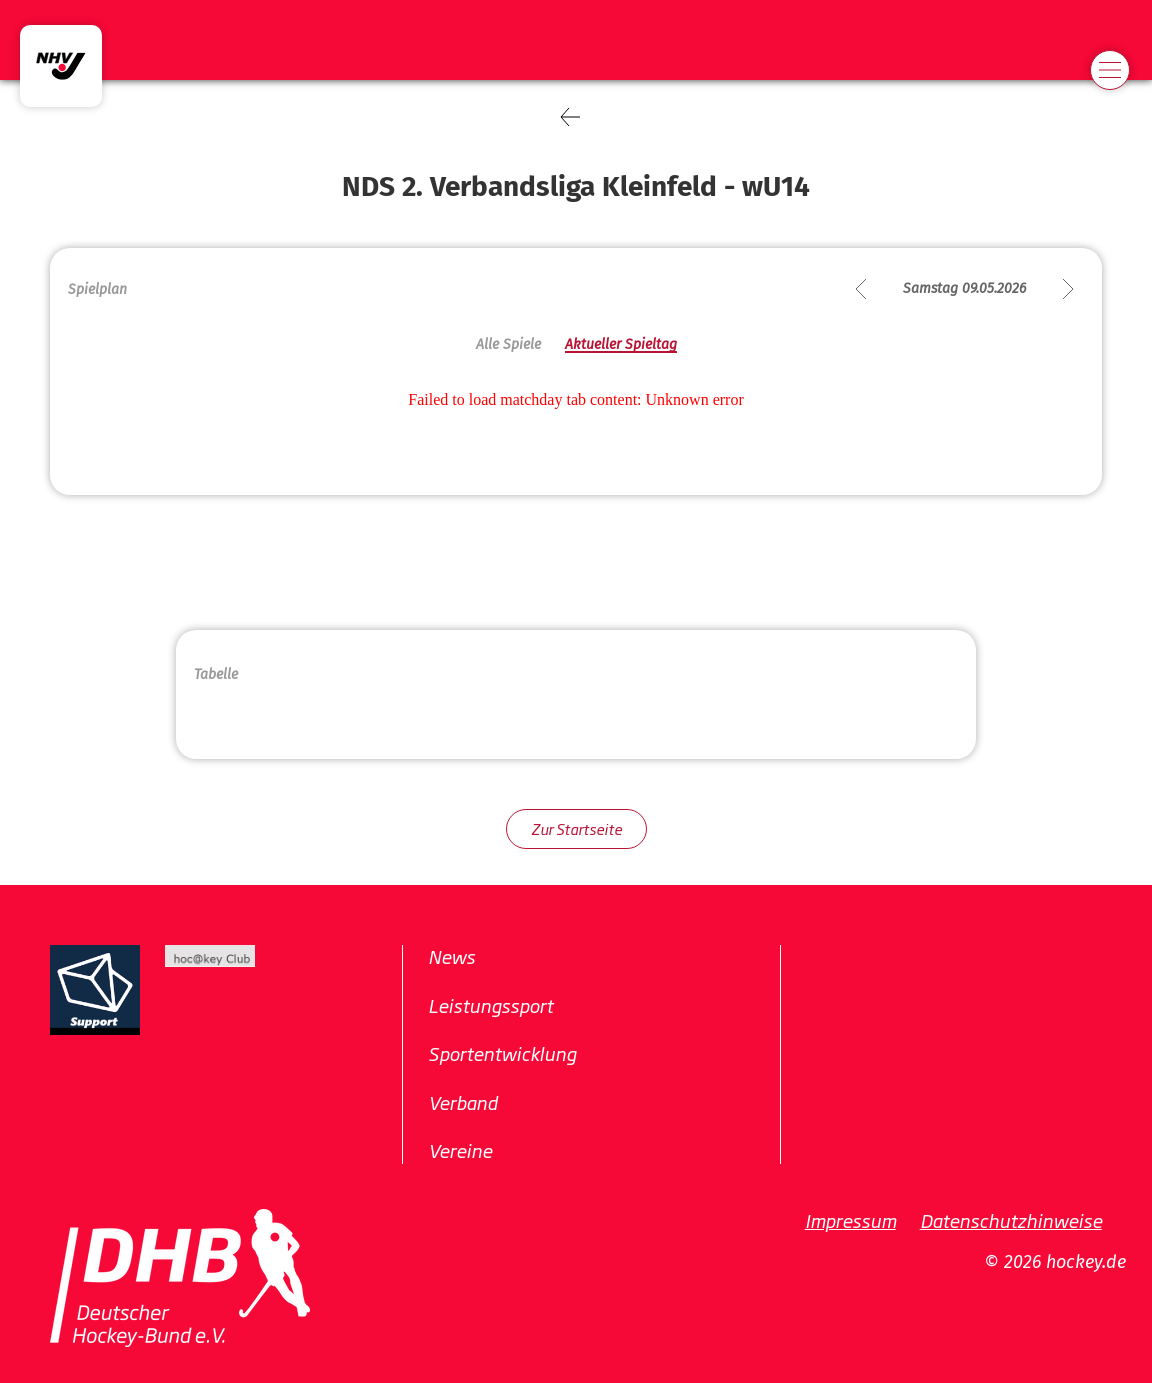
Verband (462, 1102)
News (451, 956)
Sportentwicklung (502, 1053)
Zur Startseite (576, 828)
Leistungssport (490, 1005)
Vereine (460, 1150)
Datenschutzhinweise (1011, 1220)
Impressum (850, 1220)
